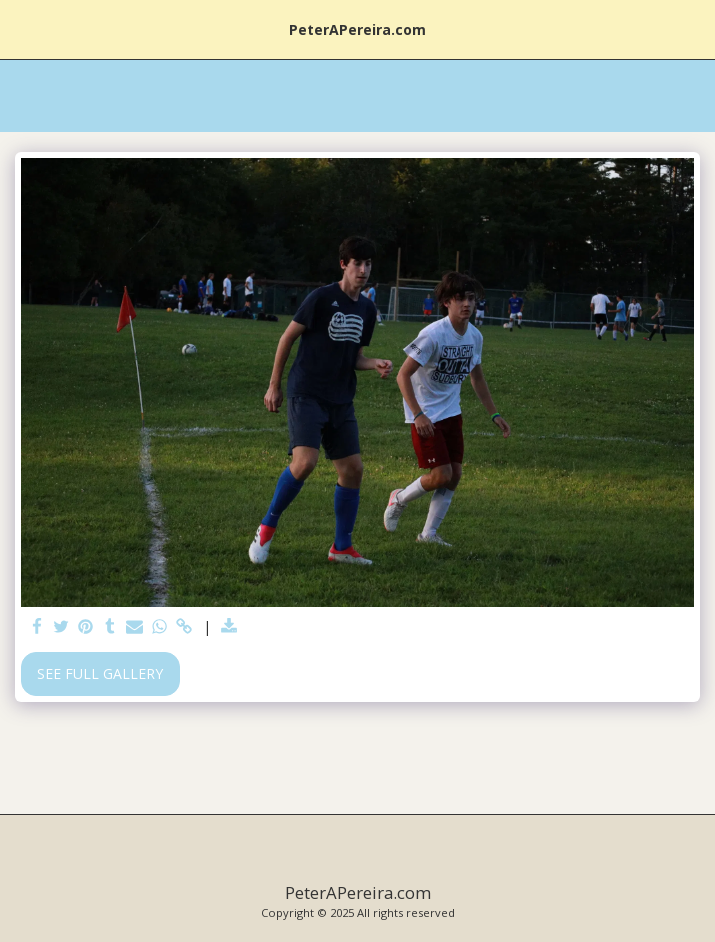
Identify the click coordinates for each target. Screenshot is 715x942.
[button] (22, 28)
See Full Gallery (100, 673)
